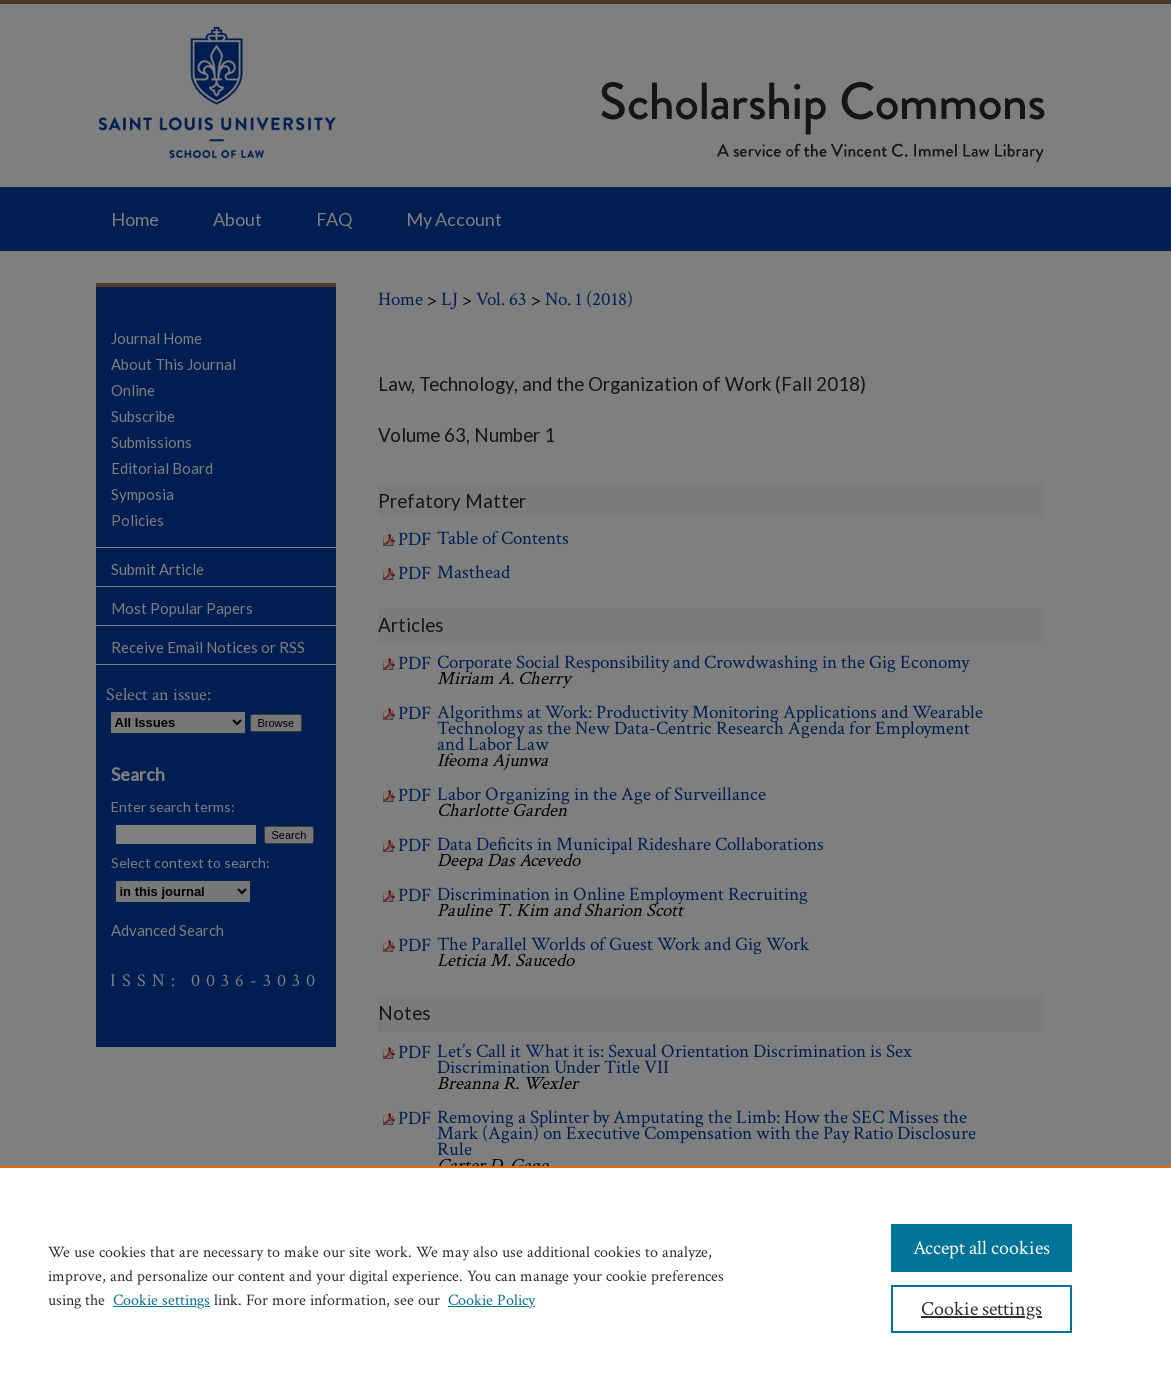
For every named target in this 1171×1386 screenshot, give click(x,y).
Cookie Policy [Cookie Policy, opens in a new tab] (491, 1300)
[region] (585, 1276)
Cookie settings (161, 1300)
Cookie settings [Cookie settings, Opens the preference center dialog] (981, 1309)
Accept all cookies (981, 1248)
